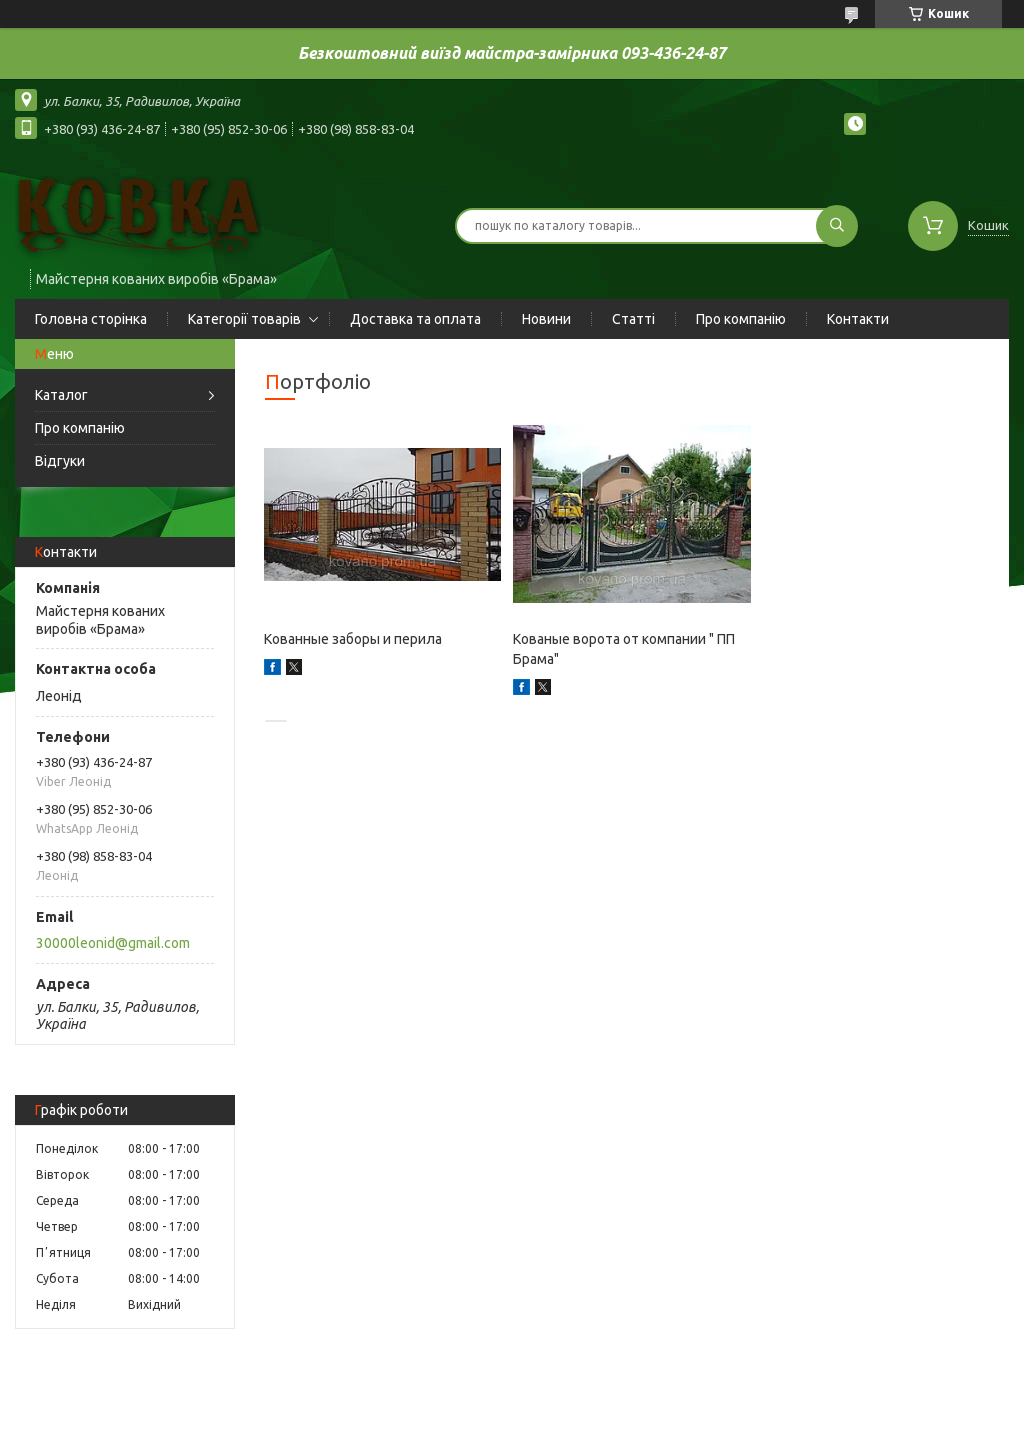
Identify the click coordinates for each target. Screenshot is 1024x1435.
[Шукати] (837, 226)
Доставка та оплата (415, 319)
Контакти (858, 319)
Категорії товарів (244, 319)
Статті (633, 319)
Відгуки (60, 461)
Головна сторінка (91, 319)
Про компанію (741, 319)
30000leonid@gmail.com (113, 943)
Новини (546, 319)
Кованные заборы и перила (353, 639)
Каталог (61, 395)
